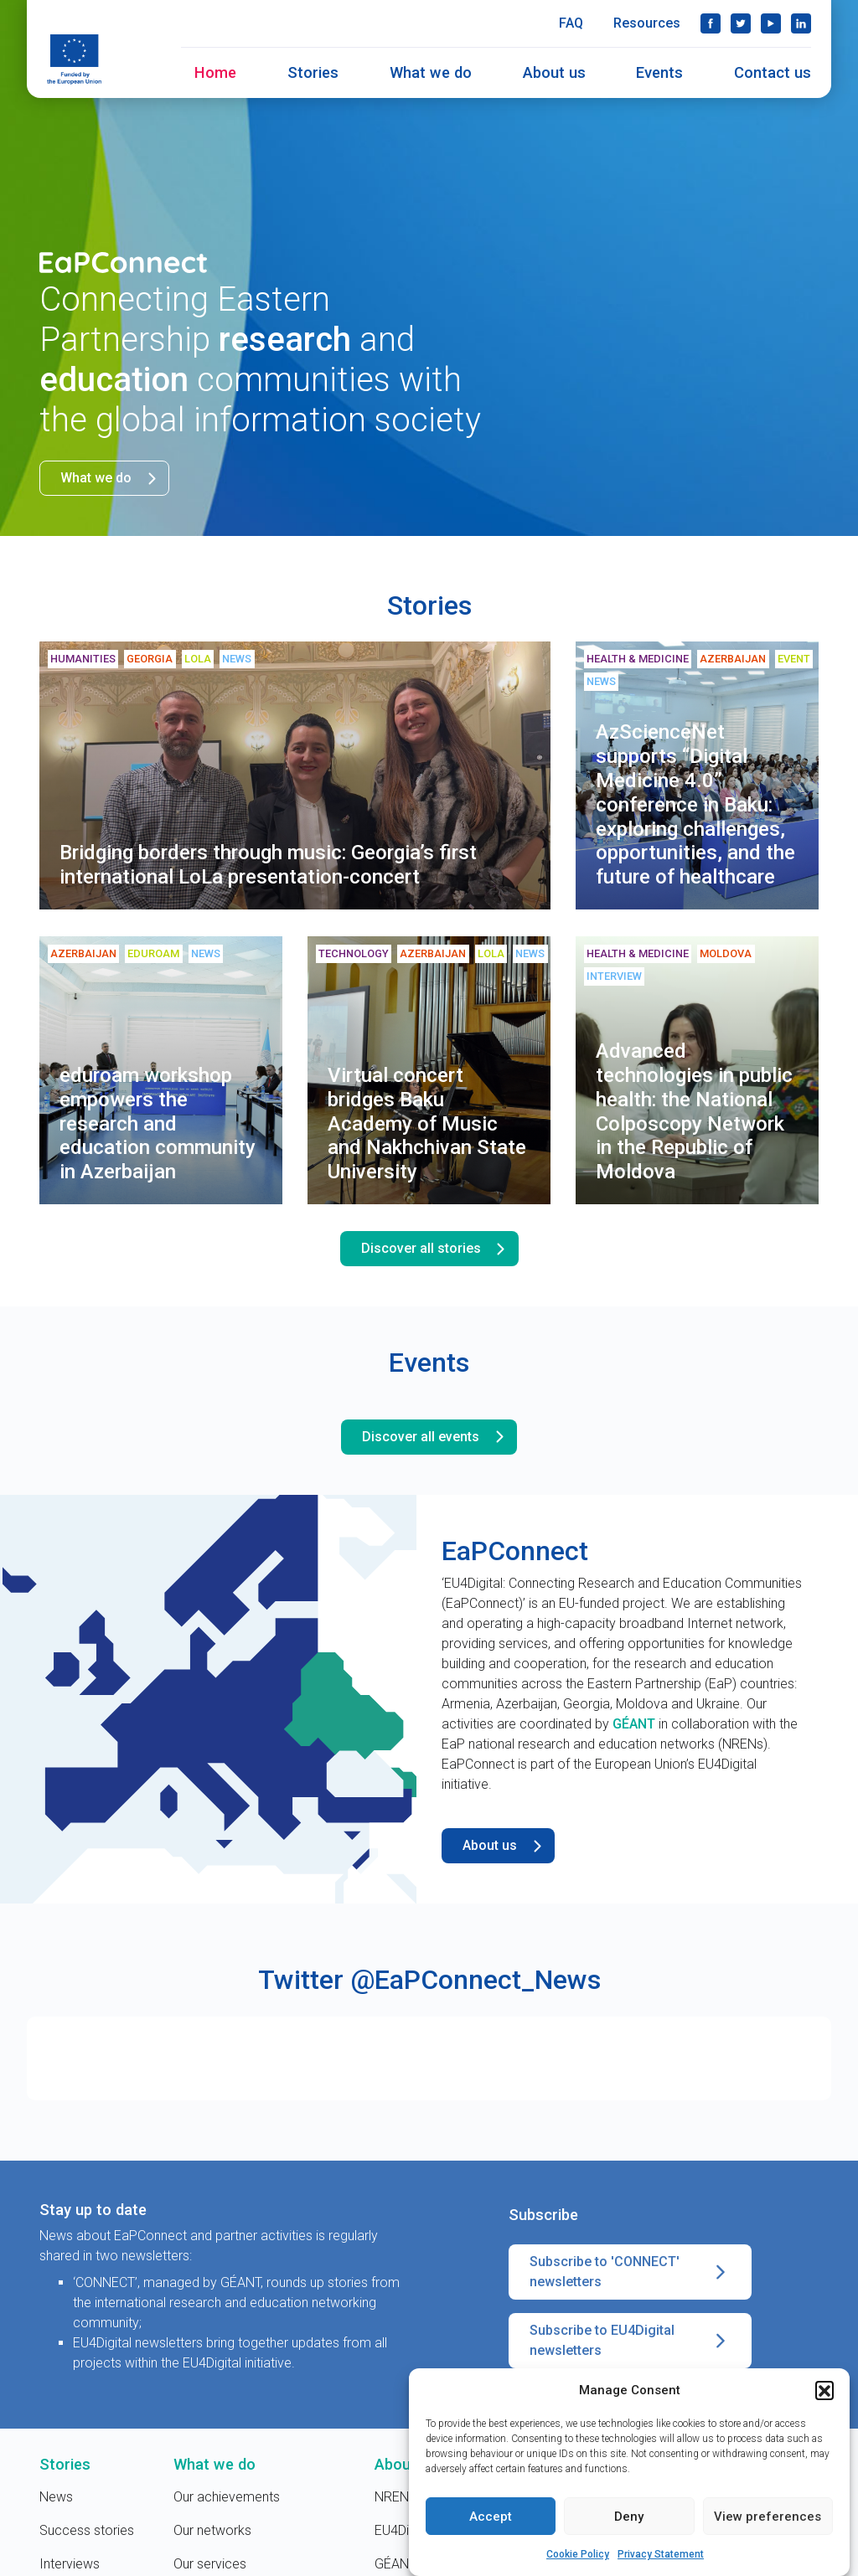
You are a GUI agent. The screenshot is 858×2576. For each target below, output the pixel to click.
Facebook (710, 23)
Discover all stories (436, 1248)
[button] (824, 2391)
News (236, 658)
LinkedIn (801, 23)
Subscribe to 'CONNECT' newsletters (630, 2272)
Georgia (150, 658)
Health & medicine (638, 658)
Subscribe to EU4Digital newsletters (630, 2340)
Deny (629, 2518)
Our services (209, 2564)
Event (794, 658)
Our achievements (226, 2497)
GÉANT (633, 1724)
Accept (490, 2518)
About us (554, 72)
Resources (646, 23)
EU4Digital (404, 2530)
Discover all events (435, 1437)
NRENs (395, 2497)
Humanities (83, 658)
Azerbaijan (733, 658)
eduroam (153, 953)
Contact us (772, 72)
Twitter (741, 23)
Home (215, 72)
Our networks (212, 2530)
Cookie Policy (577, 2556)
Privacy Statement (661, 2556)
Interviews (69, 2564)
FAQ (571, 23)
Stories (313, 72)
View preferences (767, 2518)
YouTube (771, 23)
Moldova (726, 953)
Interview (614, 976)
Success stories (86, 2530)
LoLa (197, 658)
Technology (353, 953)
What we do (431, 72)
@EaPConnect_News (475, 1980)
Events (659, 72)
